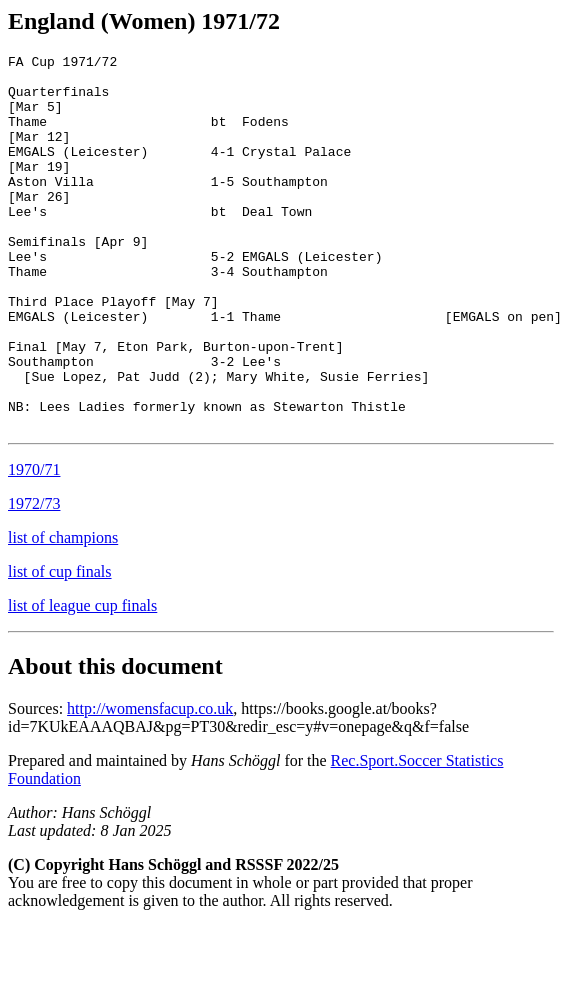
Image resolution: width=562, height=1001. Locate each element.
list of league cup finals (82, 680)
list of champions (63, 612)
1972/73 (34, 578)
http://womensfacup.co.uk (150, 783)
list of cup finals (60, 646)
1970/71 (34, 544)
